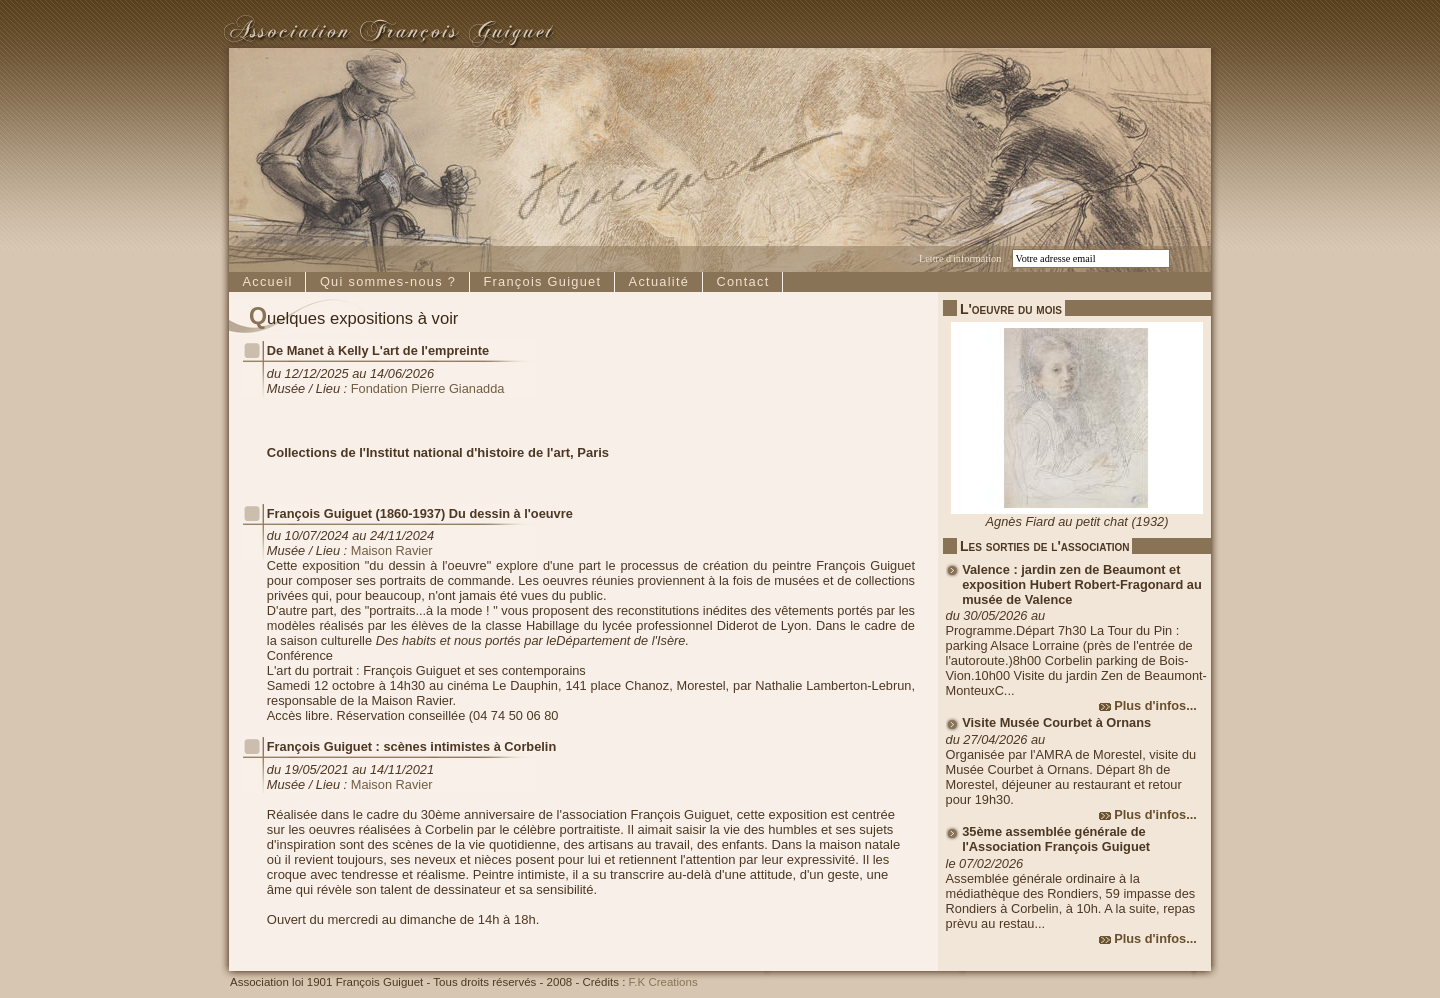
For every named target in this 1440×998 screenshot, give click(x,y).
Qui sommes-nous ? (388, 281)
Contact (742, 281)
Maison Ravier (392, 550)
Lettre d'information (960, 258)
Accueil (267, 281)
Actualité (659, 281)
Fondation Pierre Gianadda (428, 388)
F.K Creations (663, 982)
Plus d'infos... (1155, 705)
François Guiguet (542, 281)
